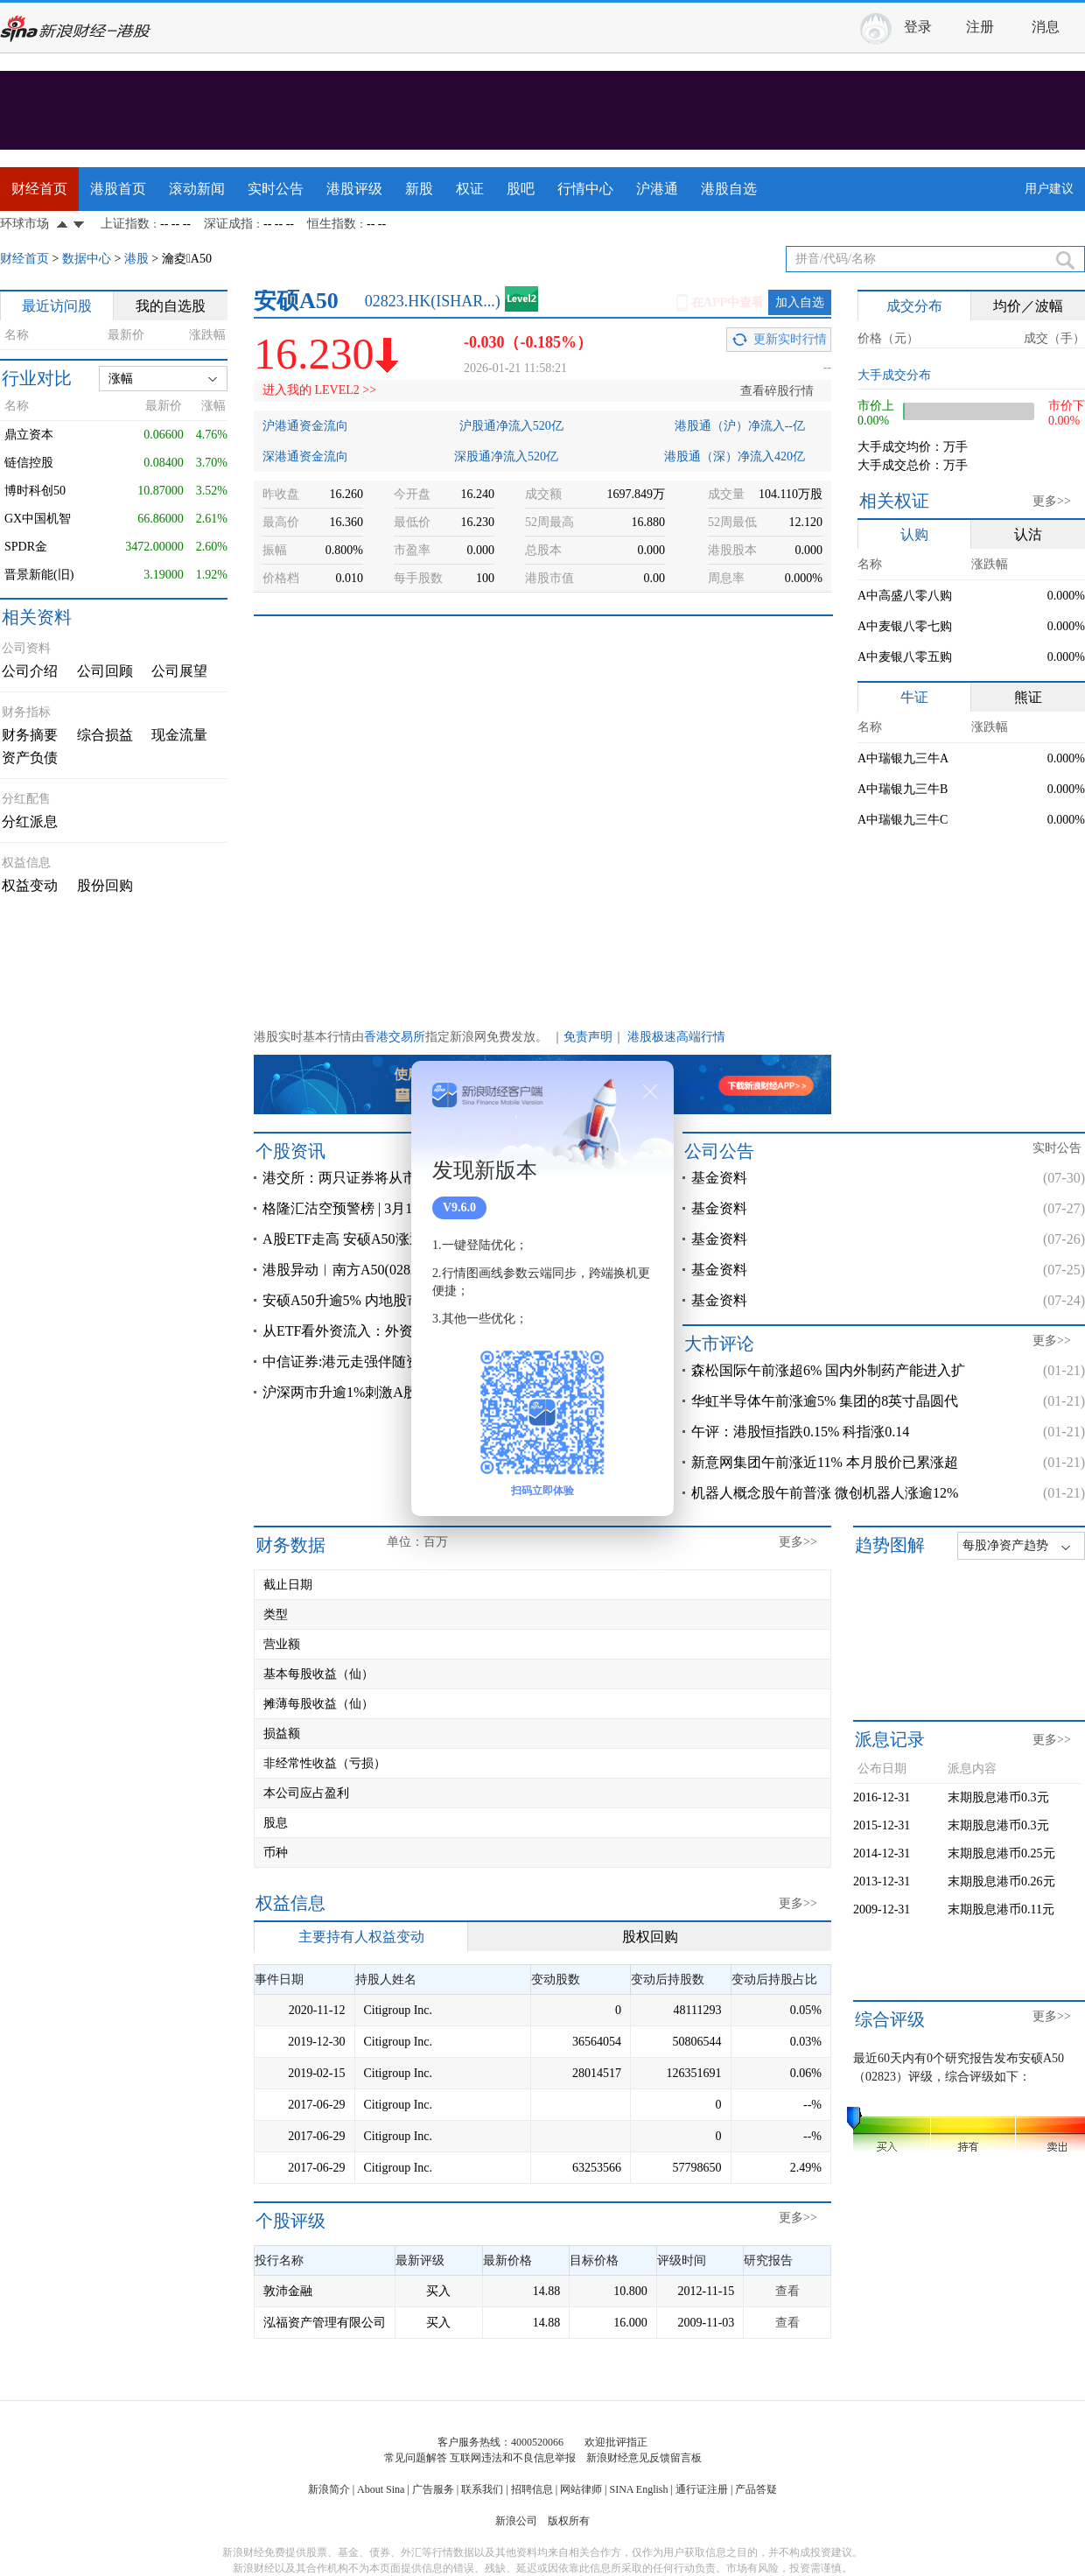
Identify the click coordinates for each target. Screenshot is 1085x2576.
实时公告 (276, 188)
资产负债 (30, 757)
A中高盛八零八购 (905, 595)
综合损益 (105, 734)
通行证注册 (702, 2489)
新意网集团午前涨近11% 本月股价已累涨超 (824, 1462)
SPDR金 (25, 546)
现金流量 (179, 734)
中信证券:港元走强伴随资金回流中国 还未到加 (406, 1361)
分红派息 (30, 821)
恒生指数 (331, 223)
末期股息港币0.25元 (1001, 1853)
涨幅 (120, 378)
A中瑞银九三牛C (903, 819)
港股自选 (729, 188)
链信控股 (28, 462)
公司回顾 (105, 670)
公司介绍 (30, 670)
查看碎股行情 (777, 390)
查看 (787, 2291)
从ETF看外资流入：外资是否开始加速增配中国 (407, 1330)
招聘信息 (532, 2489)
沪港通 (657, 188)
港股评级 (354, 188)
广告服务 (433, 2489)
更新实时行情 (790, 339)
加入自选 (799, 302)
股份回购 (105, 885)
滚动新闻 (197, 188)
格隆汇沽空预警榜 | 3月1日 (344, 1208)
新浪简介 (329, 2489)
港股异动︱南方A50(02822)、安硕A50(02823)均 (407, 1269)
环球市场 (24, 223)
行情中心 (585, 188)
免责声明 (588, 1036)
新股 (419, 188)
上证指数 (125, 223)
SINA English (638, 2489)
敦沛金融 (287, 2291)
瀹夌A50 (187, 258)
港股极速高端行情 (676, 1036)
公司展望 (179, 670)
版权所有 (569, 2521)
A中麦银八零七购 (905, 626)
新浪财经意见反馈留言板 (644, 2458)
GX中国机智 (37, 518)
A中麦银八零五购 (905, 656)
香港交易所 (394, 1036)
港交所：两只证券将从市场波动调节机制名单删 (409, 1177)
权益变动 (30, 885)
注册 (980, 26)
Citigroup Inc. (398, 2010)
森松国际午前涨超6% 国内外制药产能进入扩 (828, 1370)
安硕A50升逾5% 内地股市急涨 (355, 1300)
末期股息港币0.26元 (1001, 1881)
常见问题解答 (415, 2458)
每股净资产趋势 (1005, 1545)
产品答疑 (756, 2489)
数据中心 (86, 258)
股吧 (521, 188)
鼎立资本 (28, 434)
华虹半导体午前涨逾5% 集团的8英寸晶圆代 (824, 1400)
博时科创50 (35, 490)
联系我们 (482, 2489)
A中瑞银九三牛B (903, 789)
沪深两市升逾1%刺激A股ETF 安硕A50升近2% (403, 1392)
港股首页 (118, 188)
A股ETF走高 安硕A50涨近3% (352, 1239)
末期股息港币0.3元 (998, 1797)
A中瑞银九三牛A (903, 758)
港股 (136, 258)
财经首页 (39, 188)
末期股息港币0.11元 (1001, 1909)
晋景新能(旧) (39, 574)
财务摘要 (30, 734)
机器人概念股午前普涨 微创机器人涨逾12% (824, 1492)
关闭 (650, 1091)
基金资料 (719, 1177)
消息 (1046, 26)
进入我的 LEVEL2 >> (319, 390)
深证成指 (228, 223)
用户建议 (1049, 188)
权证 (470, 188)
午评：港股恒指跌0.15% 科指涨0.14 (800, 1431)
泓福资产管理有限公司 (324, 2322)
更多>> (1051, 501)
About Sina (380, 2489)
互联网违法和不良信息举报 (513, 2458)
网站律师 (581, 2489)
